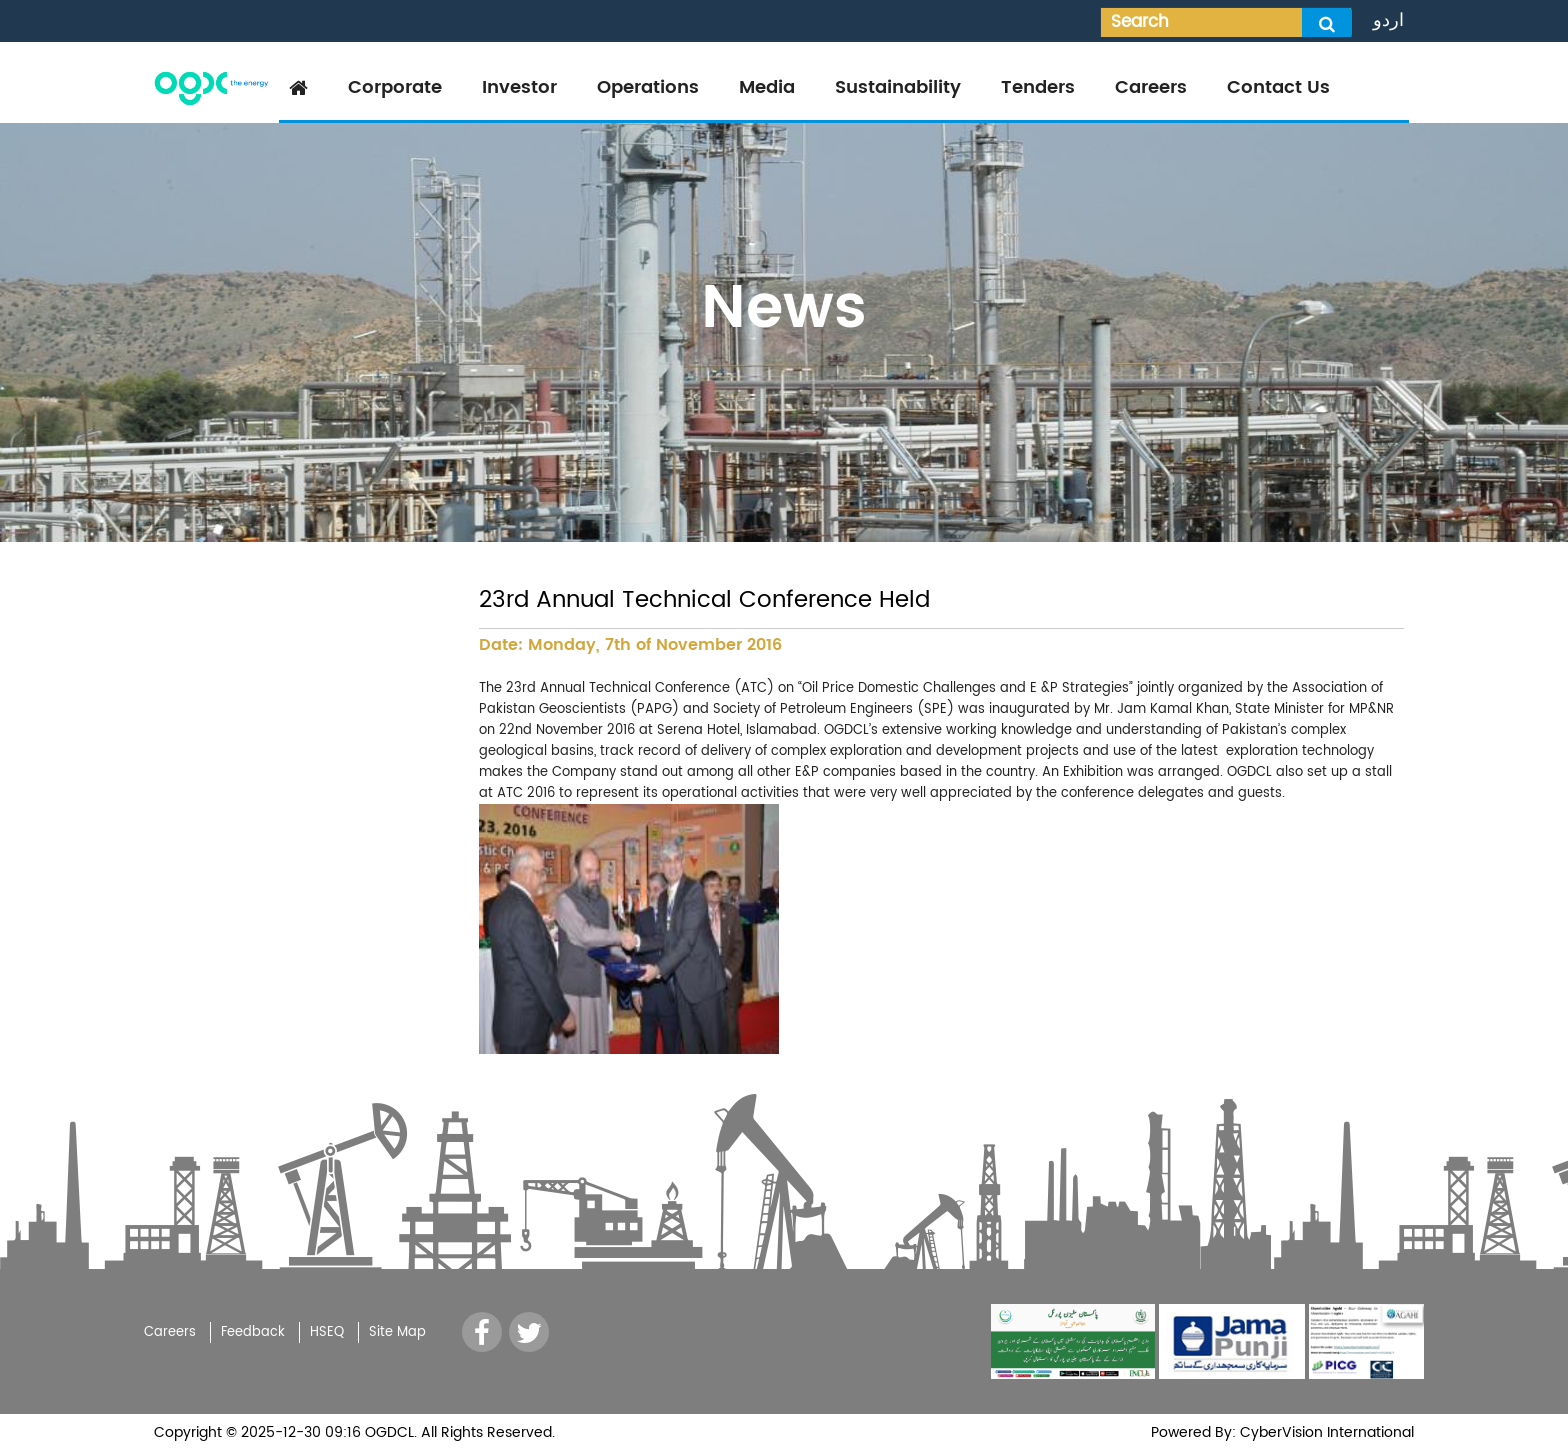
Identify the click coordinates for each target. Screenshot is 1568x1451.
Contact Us (1278, 87)
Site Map (397, 1332)
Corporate (395, 87)
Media (767, 87)
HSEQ (327, 1332)
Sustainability (898, 87)
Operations (648, 87)
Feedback (253, 1332)
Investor (519, 87)
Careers (1151, 87)
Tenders (1038, 87)
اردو (1388, 20)
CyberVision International (1325, 1432)
